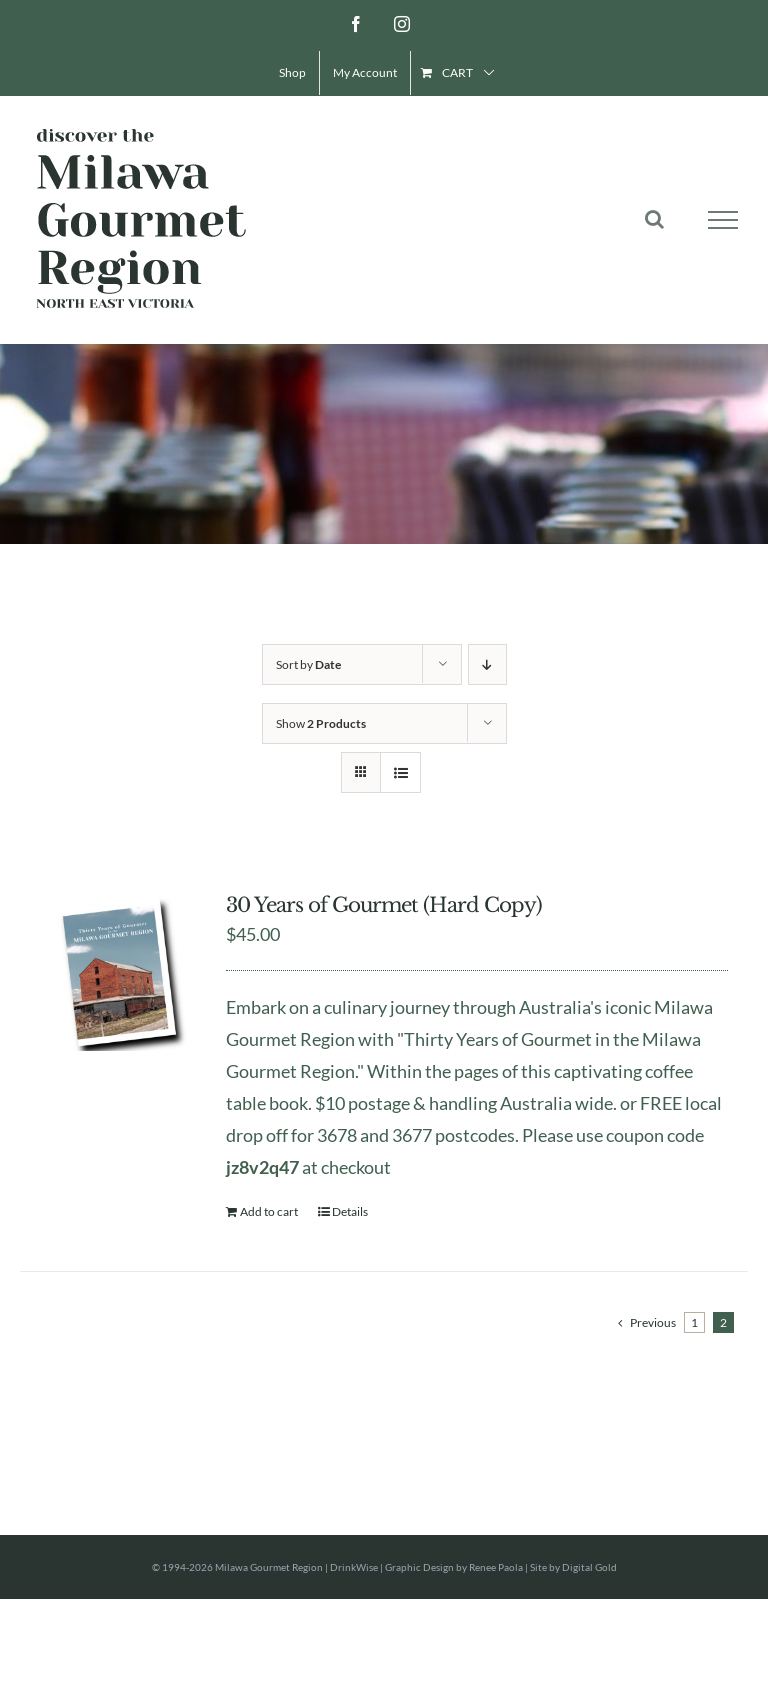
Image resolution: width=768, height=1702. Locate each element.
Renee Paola (496, 1567)
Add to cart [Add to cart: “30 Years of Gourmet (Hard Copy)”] (269, 1211)
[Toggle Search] (654, 219)
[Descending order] (487, 664)
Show (321, 723)
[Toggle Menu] (723, 220)
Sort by (308, 664)
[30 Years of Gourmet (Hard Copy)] (119, 972)
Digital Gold (589, 1567)
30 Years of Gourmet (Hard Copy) (384, 905)
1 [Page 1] (694, 1322)
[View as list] (400, 772)
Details (350, 1211)
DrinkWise (354, 1567)
